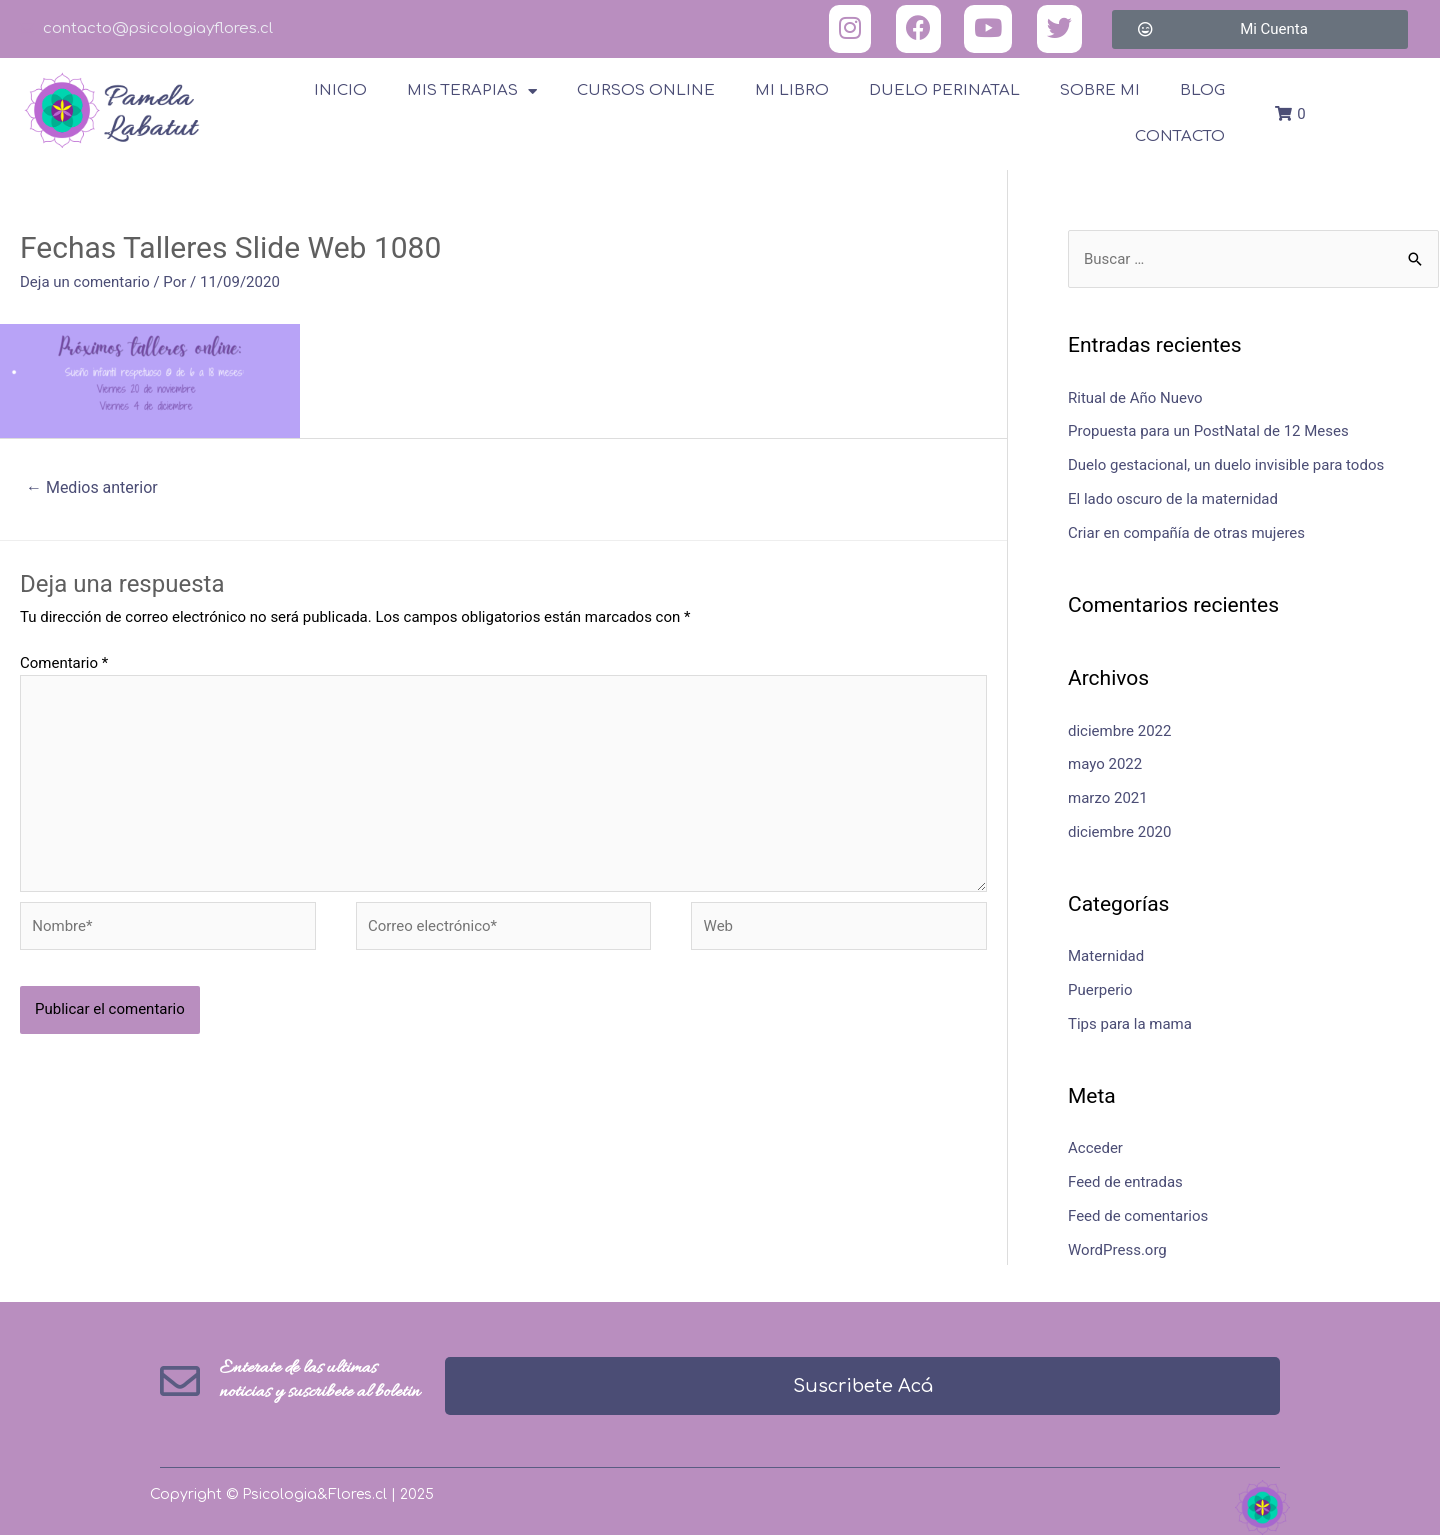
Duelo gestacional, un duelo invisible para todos (1226, 465)
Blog (1202, 90)
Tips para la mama (1130, 1024)
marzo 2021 (1108, 798)
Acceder (1095, 1148)
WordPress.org (1117, 1250)
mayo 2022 (1105, 764)
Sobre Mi (1100, 90)
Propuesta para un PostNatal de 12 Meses (1208, 431)
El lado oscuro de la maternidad (1173, 499)
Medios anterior (92, 487)
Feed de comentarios (1138, 1216)
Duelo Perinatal (944, 90)
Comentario (64, 663)
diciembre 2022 (1119, 731)
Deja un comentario (85, 282)
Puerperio (1100, 990)
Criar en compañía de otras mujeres (1186, 533)
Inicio (340, 90)
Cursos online (646, 90)
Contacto (1180, 136)
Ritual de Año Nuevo (1135, 398)
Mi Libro (792, 90)
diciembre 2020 (1119, 832)
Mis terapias (472, 91)
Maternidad (1106, 956)
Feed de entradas (1125, 1182)
